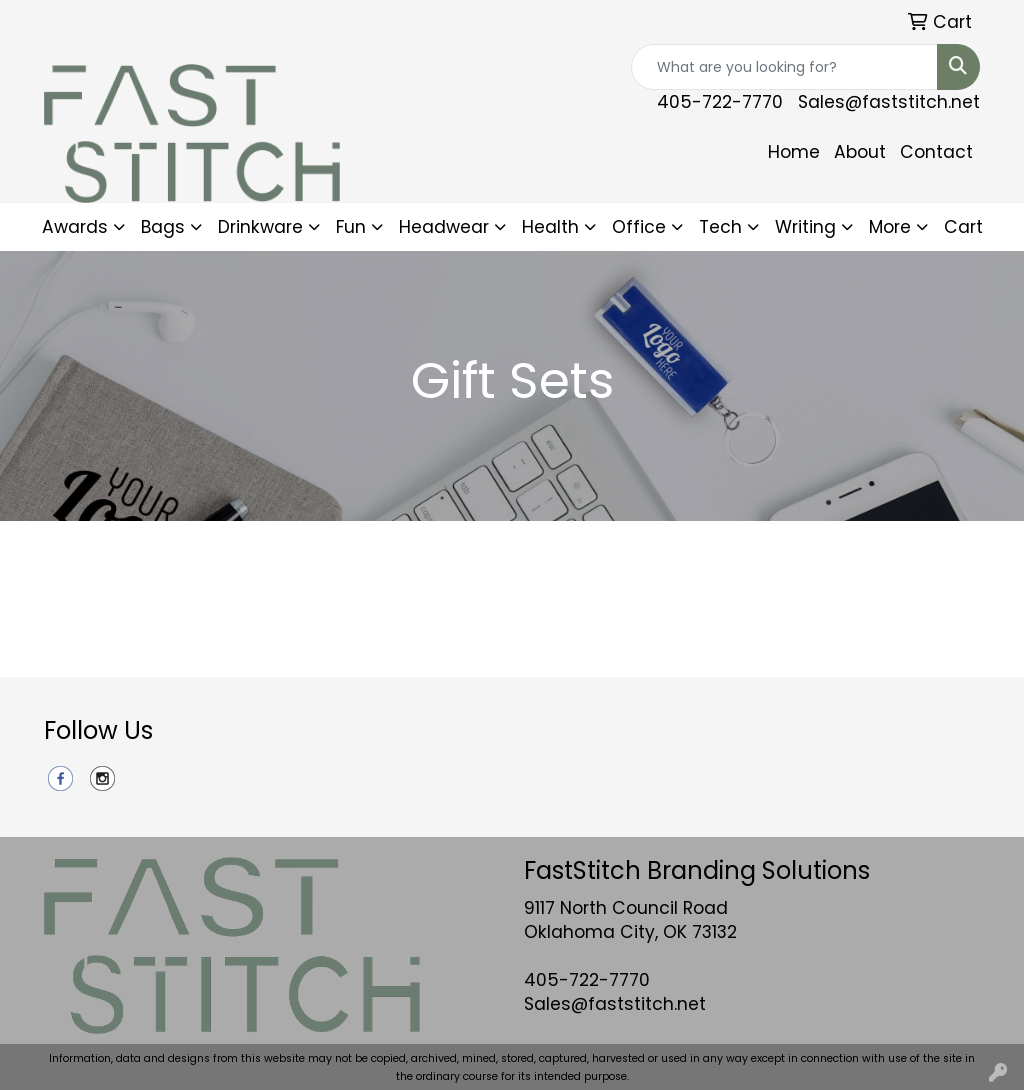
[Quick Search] (784, 67)
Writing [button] (805, 227)
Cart (963, 227)
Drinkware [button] (260, 227)
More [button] (890, 227)
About (860, 152)
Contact (936, 152)
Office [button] (639, 227)
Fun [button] (351, 227)
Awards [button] (75, 227)
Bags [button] (163, 227)
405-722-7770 (720, 102)
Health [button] (550, 227)
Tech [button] (720, 227)
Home (794, 152)
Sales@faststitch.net (889, 102)
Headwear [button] (444, 227)
